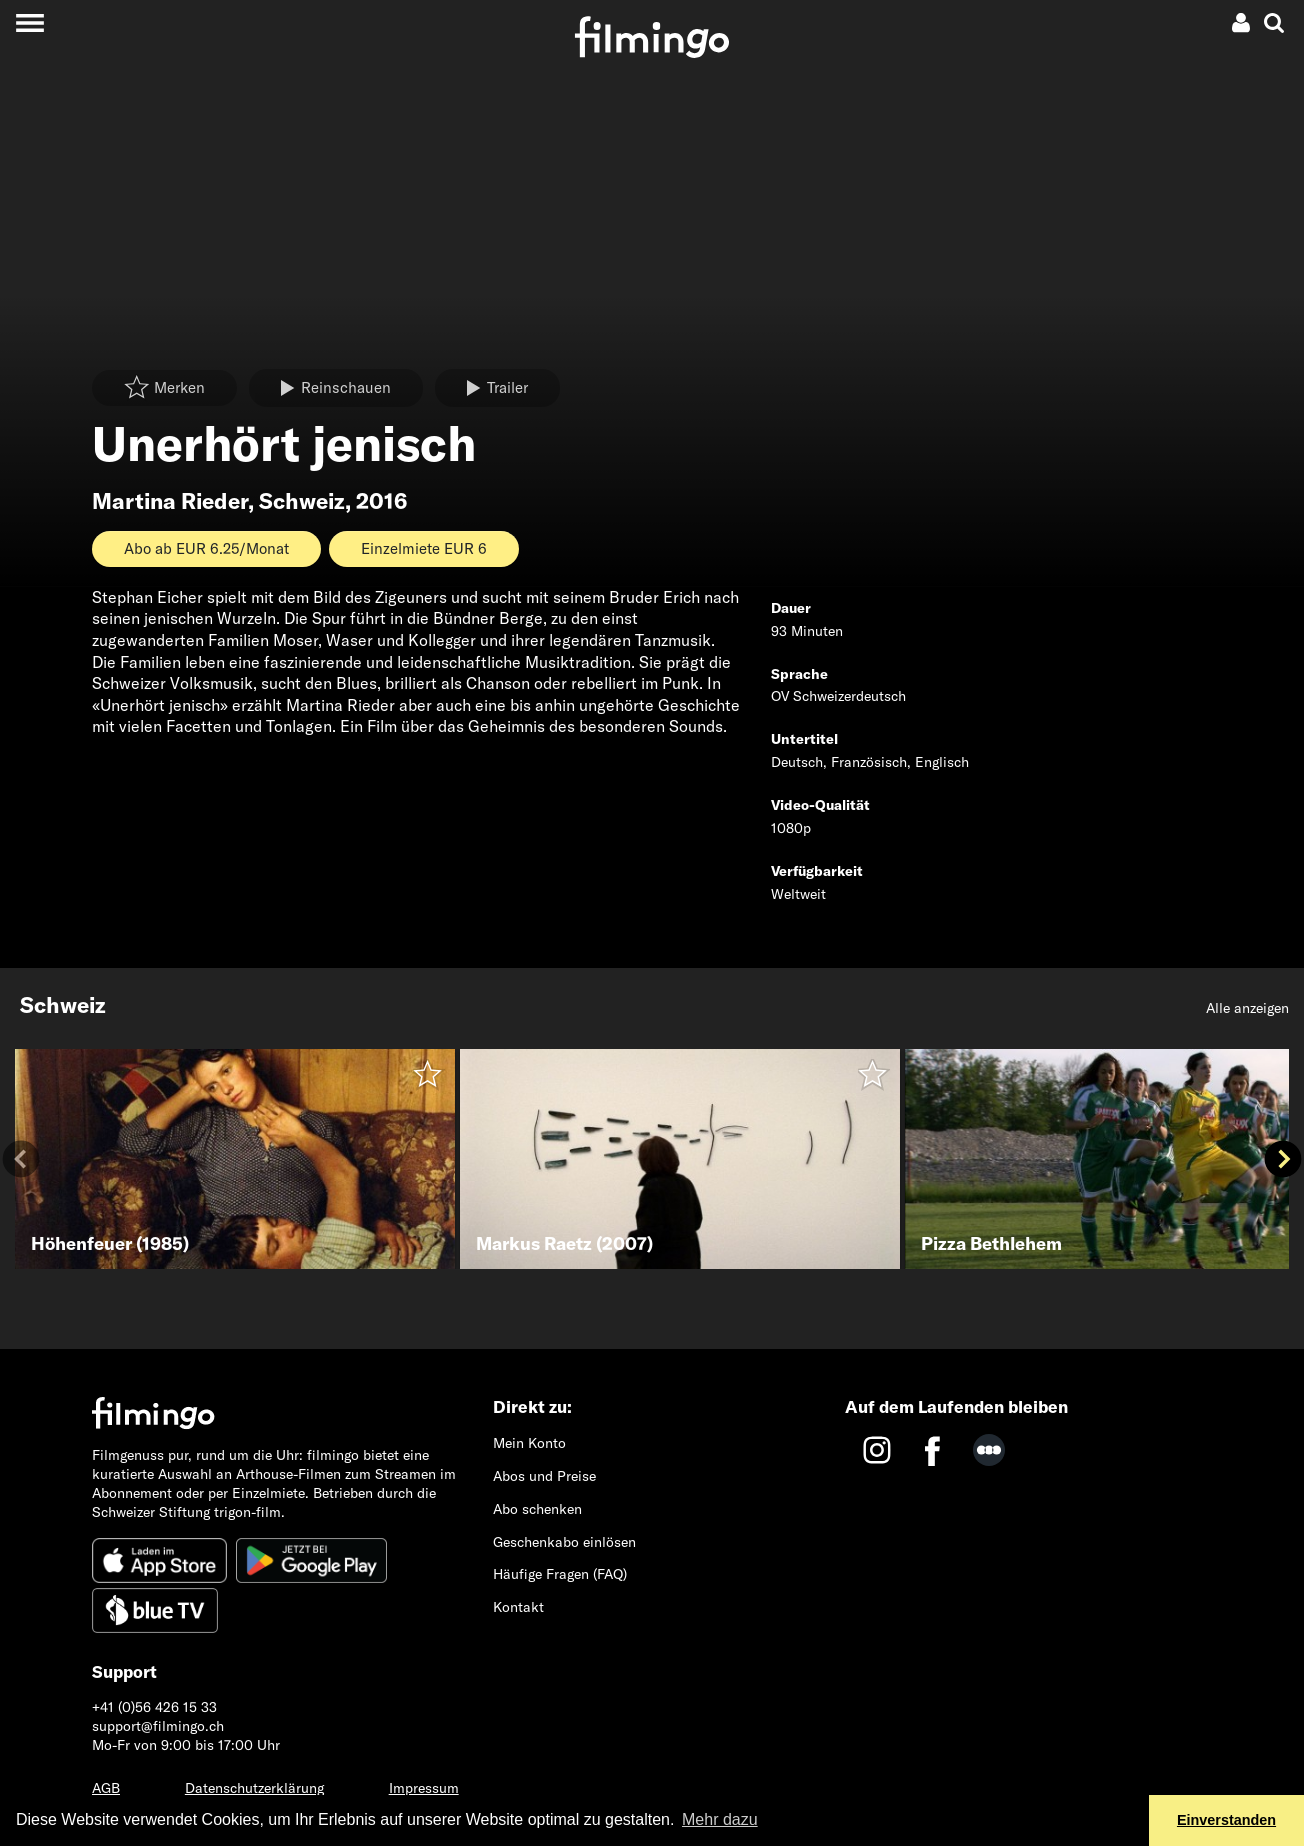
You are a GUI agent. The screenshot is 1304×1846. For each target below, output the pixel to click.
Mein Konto (529, 1443)
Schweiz (302, 501)
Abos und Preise (544, 1476)
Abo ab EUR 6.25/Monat (206, 548)
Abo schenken (537, 1509)
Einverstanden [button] (1226, 1820)
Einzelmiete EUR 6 (424, 548)
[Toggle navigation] (29, 22)
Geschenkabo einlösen (564, 1542)
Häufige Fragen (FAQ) (560, 1574)
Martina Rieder (170, 501)
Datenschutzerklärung (254, 1788)
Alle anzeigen (1247, 1008)
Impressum (424, 1788)
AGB (106, 1788)
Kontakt (518, 1607)
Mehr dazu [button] (720, 1819)
